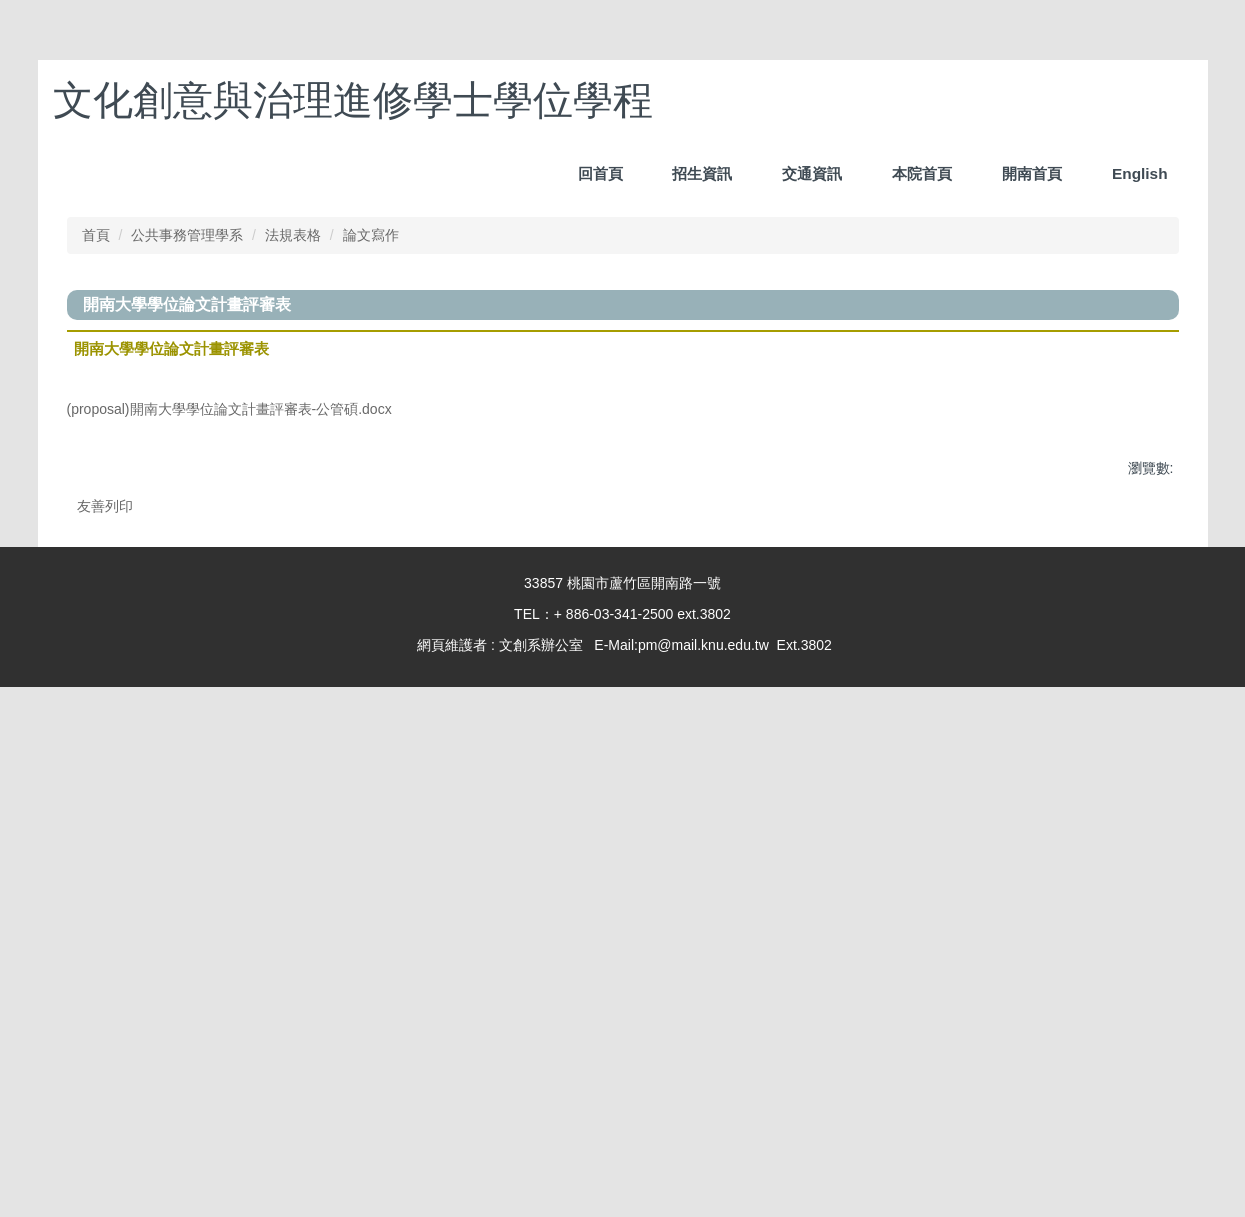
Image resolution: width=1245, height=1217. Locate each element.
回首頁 (709, 95)
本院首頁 (922, 95)
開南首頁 (1032, 95)
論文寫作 (371, 704)
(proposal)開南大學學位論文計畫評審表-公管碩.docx (243, 880)
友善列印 (105, 980)
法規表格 (293, 704)
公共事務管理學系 (187, 704)
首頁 (96, 704)
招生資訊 (812, 95)
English (1140, 95)
